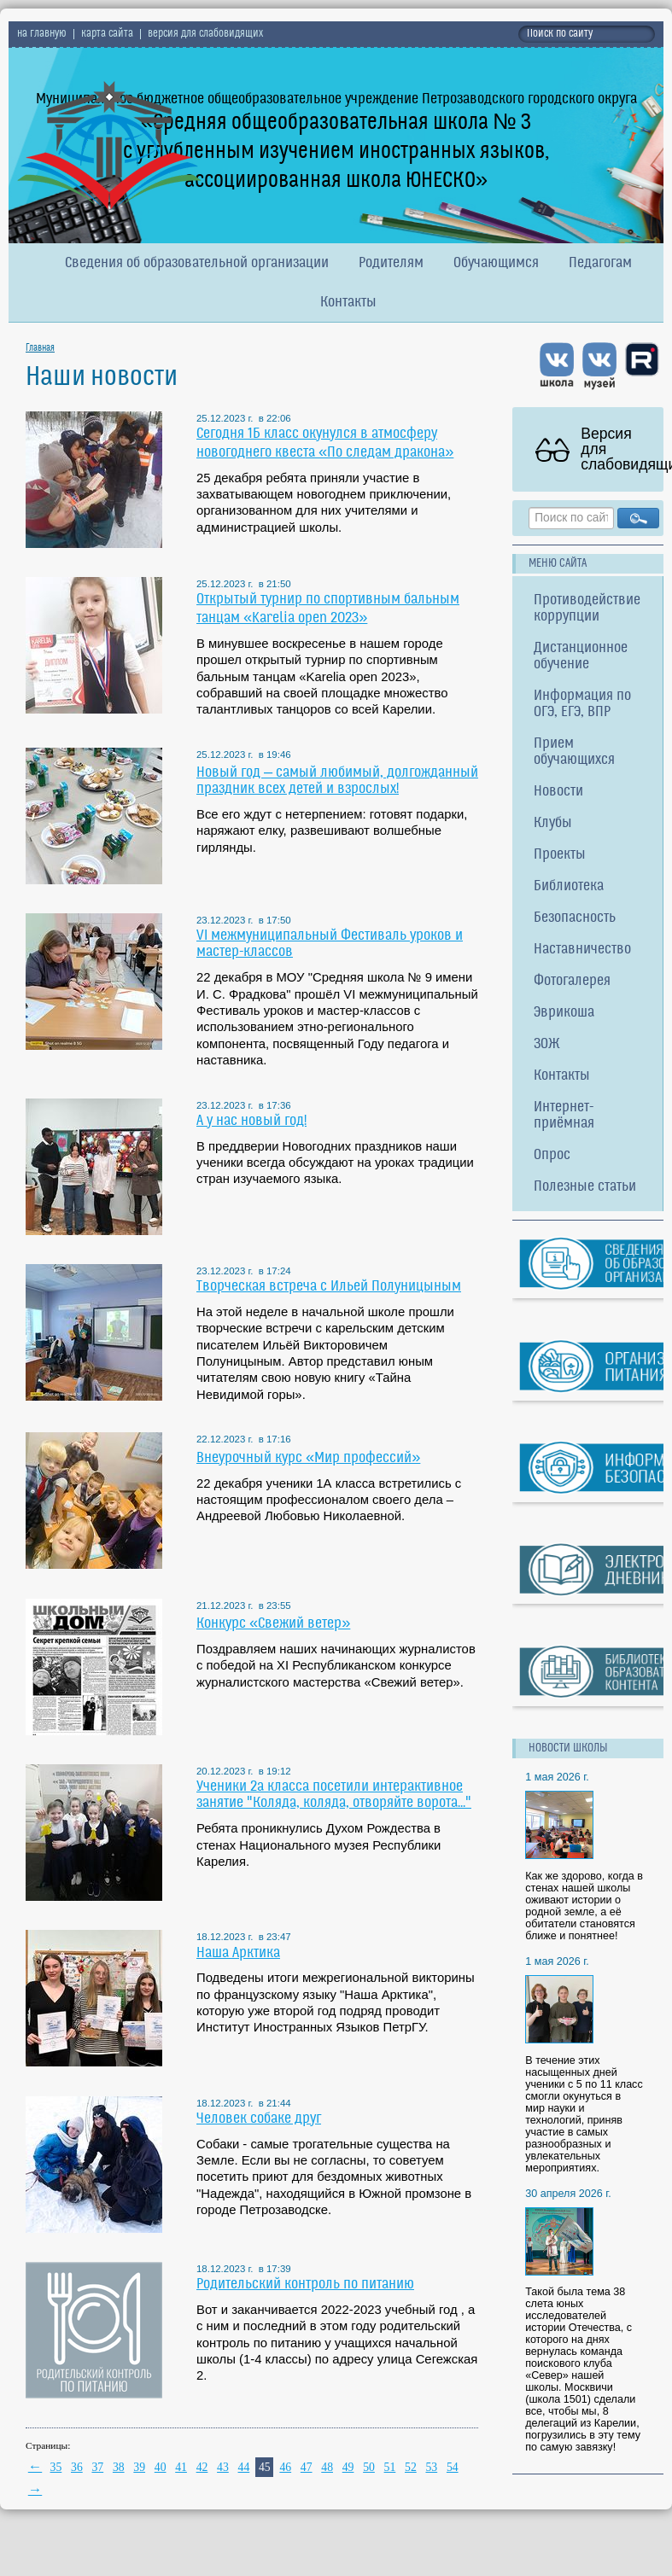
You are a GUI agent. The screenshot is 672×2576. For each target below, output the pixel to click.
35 (56, 2467)
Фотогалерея (572, 981)
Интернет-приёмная (564, 1115)
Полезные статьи (585, 1187)
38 (119, 2467)
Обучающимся (496, 263)
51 (390, 2467)
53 (431, 2467)
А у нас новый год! (251, 1121)
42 (202, 2467)
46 (285, 2467)
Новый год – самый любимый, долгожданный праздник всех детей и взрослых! (337, 781)
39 (139, 2467)
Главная (40, 348)
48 (327, 2467)
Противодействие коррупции (587, 608)
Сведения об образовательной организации (197, 263)
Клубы (553, 823)
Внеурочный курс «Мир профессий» (308, 1458)
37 (97, 2467)
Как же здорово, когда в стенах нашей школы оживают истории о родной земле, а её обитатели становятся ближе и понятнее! (584, 1906)
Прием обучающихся (574, 752)
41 (181, 2467)
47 (307, 2467)
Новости (558, 792)
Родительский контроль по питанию (305, 2284)
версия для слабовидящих (205, 34)
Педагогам (600, 263)
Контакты (348, 302)
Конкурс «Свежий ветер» (273, 1624)
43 (223, 2467)
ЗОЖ (547, 1044)
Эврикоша (564, 1013)
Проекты (560, 855)
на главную (42, 34)
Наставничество (582, 949)
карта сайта (107, 34)
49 (348, 2467)
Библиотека (569, 886)
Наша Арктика (238, 1953)
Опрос (552, 1155)
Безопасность (575, 918)
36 (77, 2467)
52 (411, 2467)
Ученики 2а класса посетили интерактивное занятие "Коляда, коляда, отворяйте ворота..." (333, 1795)
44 (244, 2467)
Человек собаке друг (258, 2119)
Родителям (391, 263)
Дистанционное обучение (581, 656)
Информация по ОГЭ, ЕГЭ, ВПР (582, 704)
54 (453, 2467)
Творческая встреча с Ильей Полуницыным (328, 1287)
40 (161, 2467)
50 (369, 2467)
